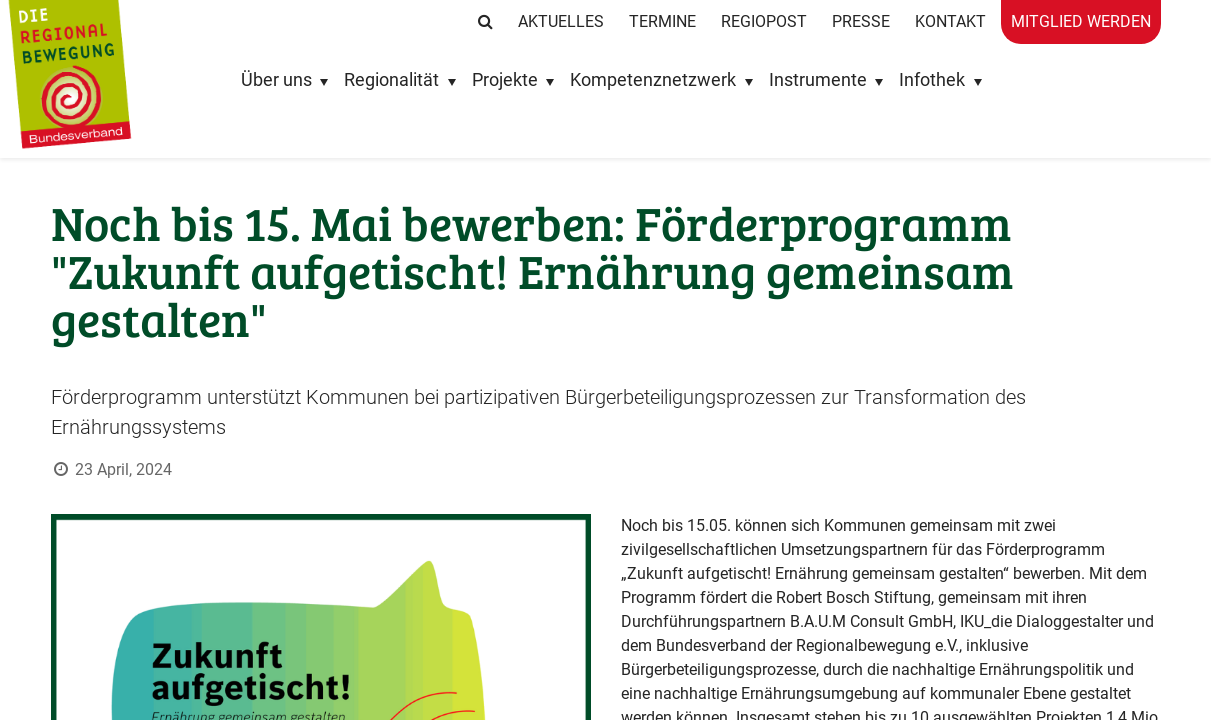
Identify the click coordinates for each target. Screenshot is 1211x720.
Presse (861, 21)
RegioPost (764, 21)
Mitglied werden (1081, 21)
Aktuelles (561, 21)
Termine (662, 21)
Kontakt (950, 21)
